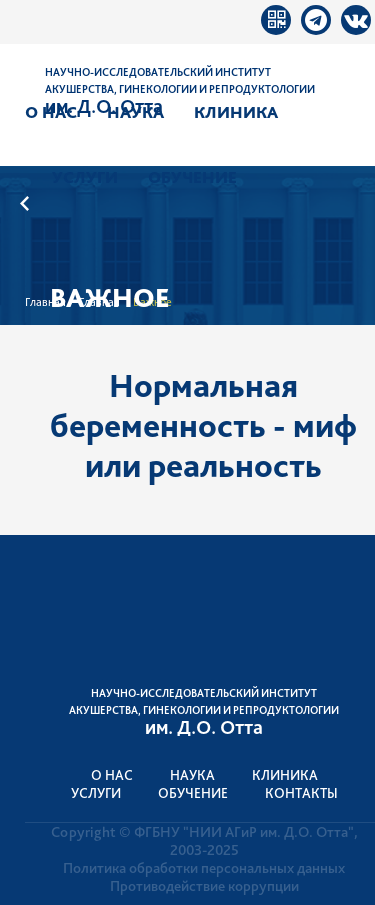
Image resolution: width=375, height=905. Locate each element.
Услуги (85, 177)
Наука (135, 112)
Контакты (301, 793)
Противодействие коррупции (204, 886)
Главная (45, 302)
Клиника (236, 112)
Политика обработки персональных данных (204, 868)
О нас (51, 112)
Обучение (192, 177)
